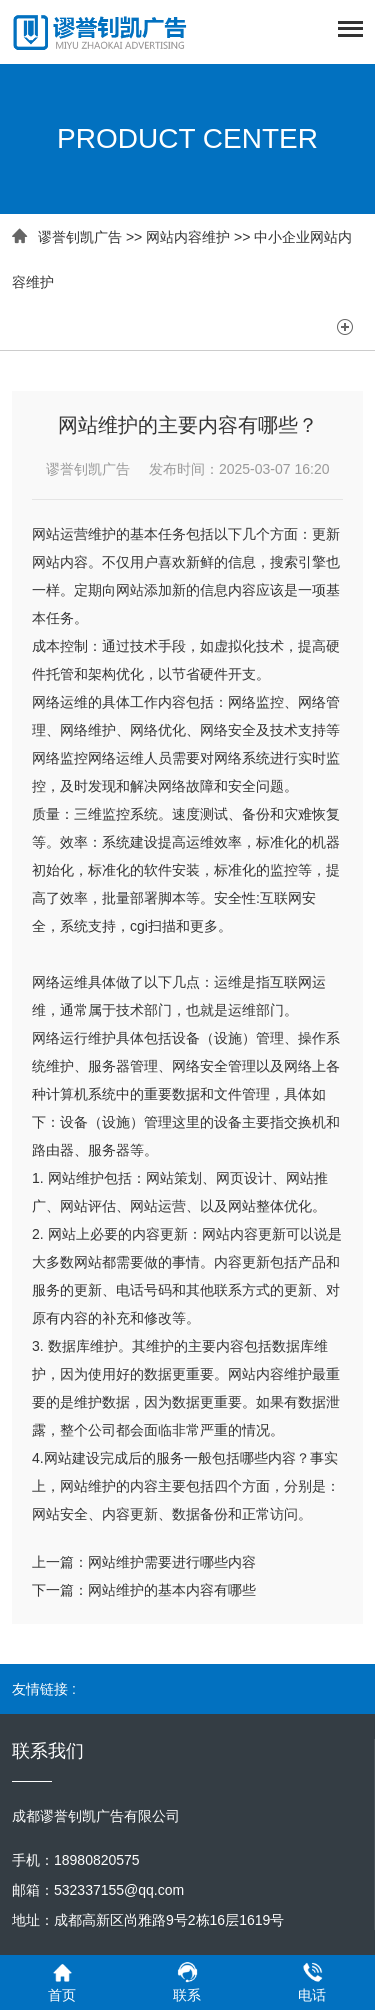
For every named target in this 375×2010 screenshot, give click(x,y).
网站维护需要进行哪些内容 (172, 1562)
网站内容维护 (188, 237)
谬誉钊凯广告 (80, 237)
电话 (312, 1981)
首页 (62, 1981)
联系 (187, 1981)
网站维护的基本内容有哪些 (172, 1590)
